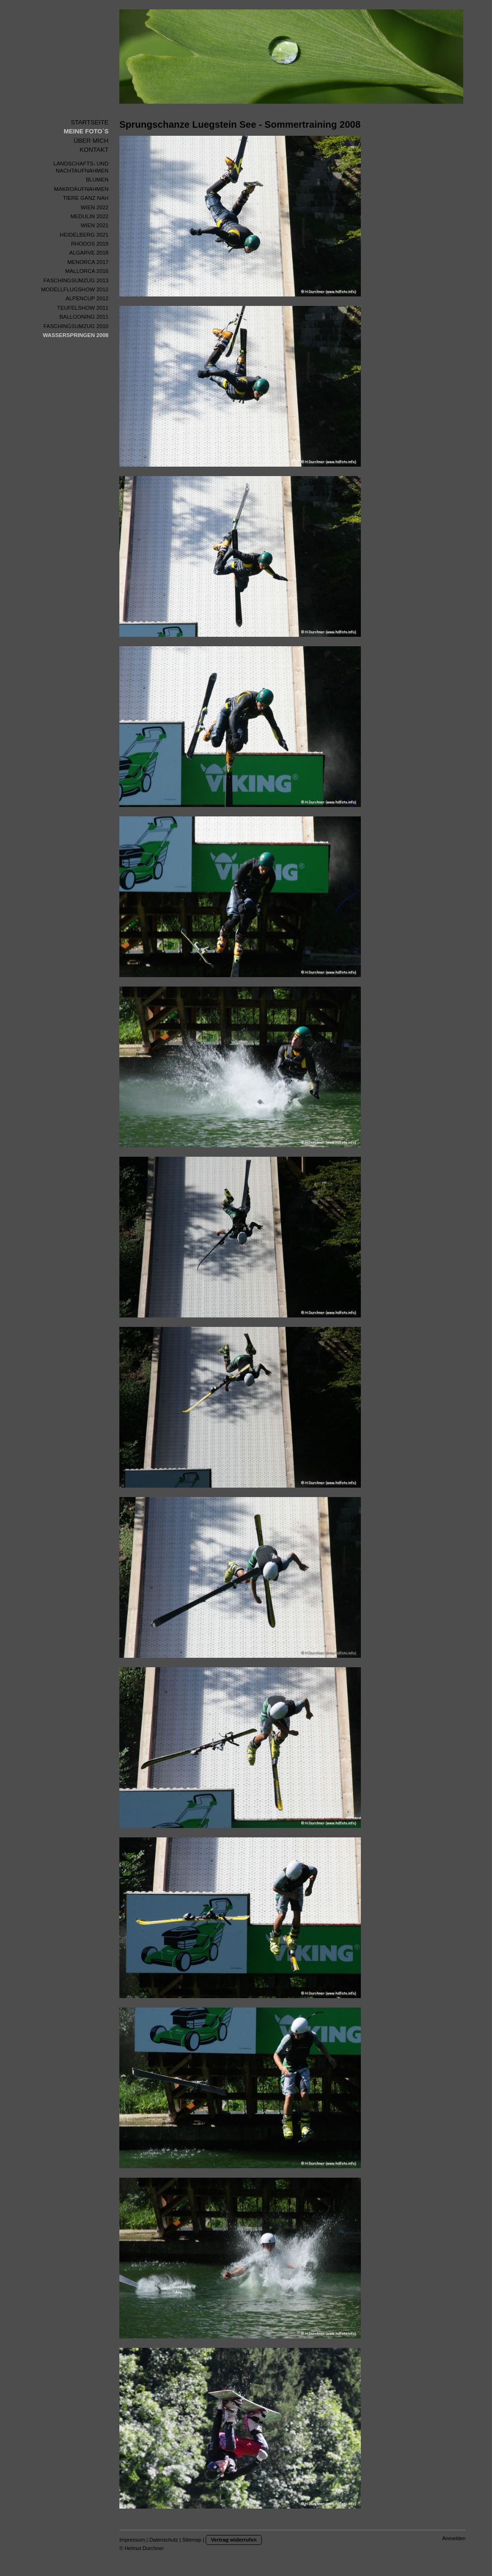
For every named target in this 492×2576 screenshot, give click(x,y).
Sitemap (192, 2540)
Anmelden (454, 2538)
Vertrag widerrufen (234, 2540)
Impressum (132, 2540)
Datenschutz (163, 2540)
